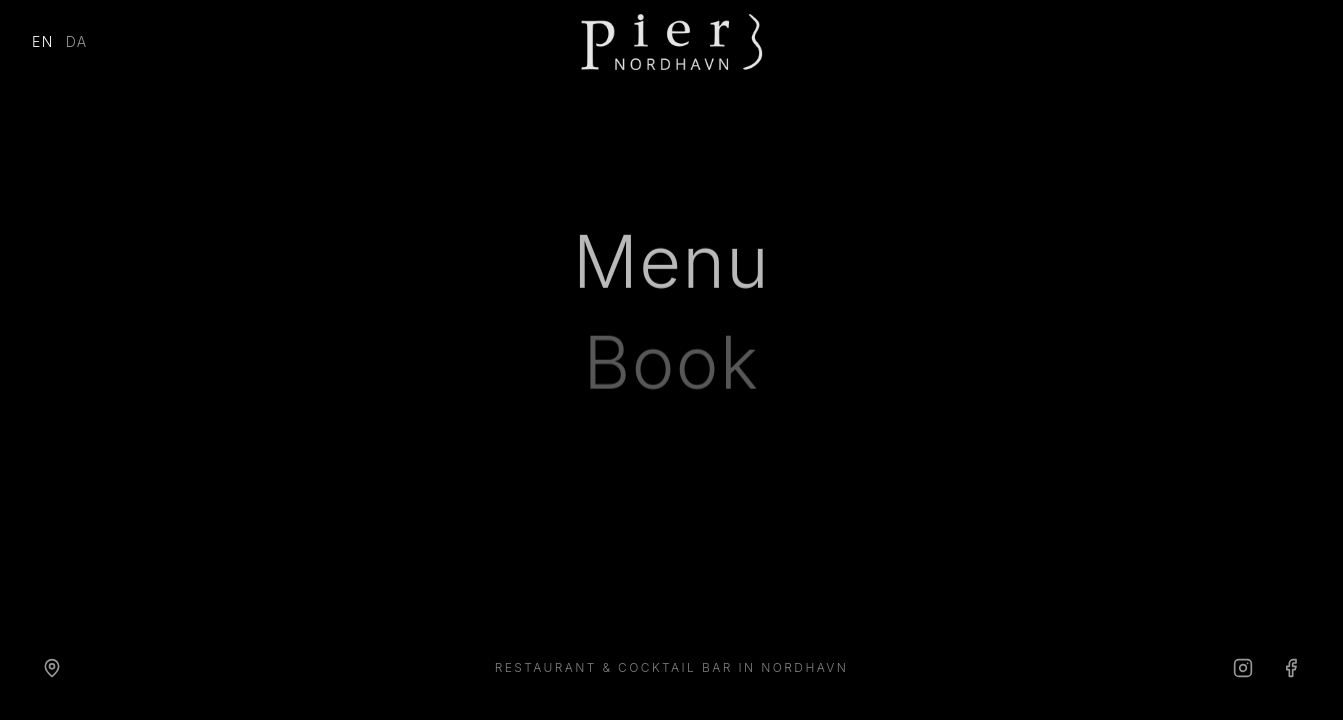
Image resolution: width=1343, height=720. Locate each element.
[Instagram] (1243, 668)
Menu (671, 264)
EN (43, 41)
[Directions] (52, 668)
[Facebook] (1291, 668)
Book (672, 366)
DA (77, 41)
